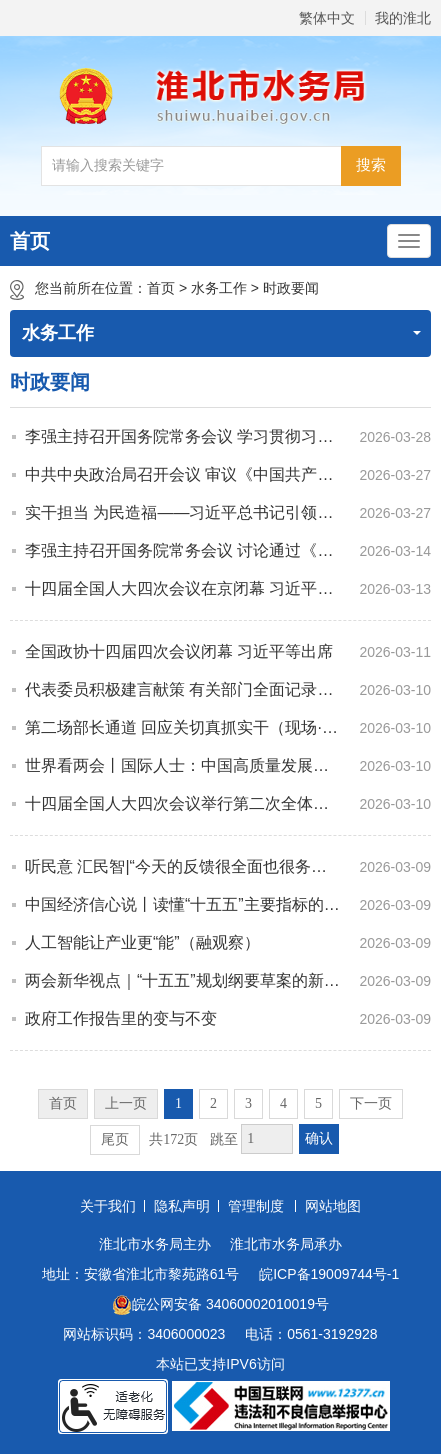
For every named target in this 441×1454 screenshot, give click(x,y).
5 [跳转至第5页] (318, 1103)
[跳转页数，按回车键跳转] (267, 1139)
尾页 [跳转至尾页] (115, 1139)
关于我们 (108, 1206)
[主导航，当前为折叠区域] (409, 241)
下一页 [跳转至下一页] (371, 1103)
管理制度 (256, 1206)
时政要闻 (291, 288)
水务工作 (219, 288)
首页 (30, 241)
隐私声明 (182, 1206)
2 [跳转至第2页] (213, 1103)
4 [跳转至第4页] (283, 1103)
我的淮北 (403, 18)
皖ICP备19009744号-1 (329, 1274)
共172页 (173, 1139)
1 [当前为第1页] (178, 1103)
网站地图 (333, 1206)
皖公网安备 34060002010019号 (220, 1305)
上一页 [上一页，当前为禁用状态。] (126, 1103)
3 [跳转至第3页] (248, 1103)
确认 (319, 1138)
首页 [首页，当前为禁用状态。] (63, 1103)
